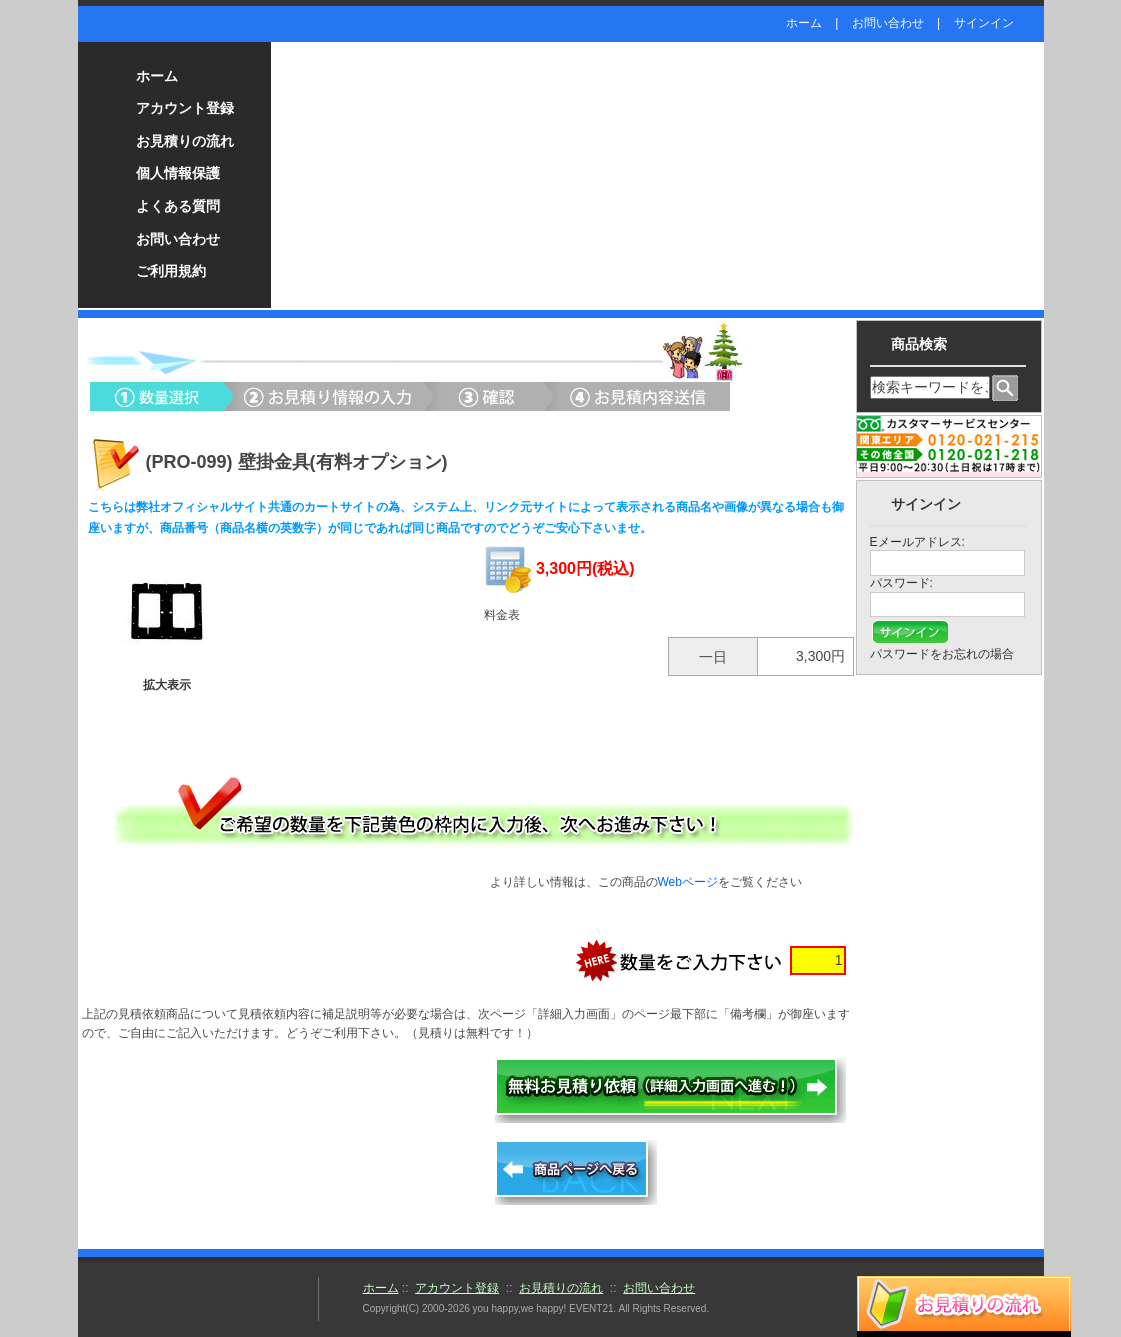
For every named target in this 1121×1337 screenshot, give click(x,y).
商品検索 (919, 344)
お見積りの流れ (185, 141)
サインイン (984, 23)
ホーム (804, 23)
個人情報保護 (178, 173)
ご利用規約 (171, 271)
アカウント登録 (185, 108)
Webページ (688, 882)
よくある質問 (178, 206)
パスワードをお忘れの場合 (942, 654)
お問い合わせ (888, 23)
